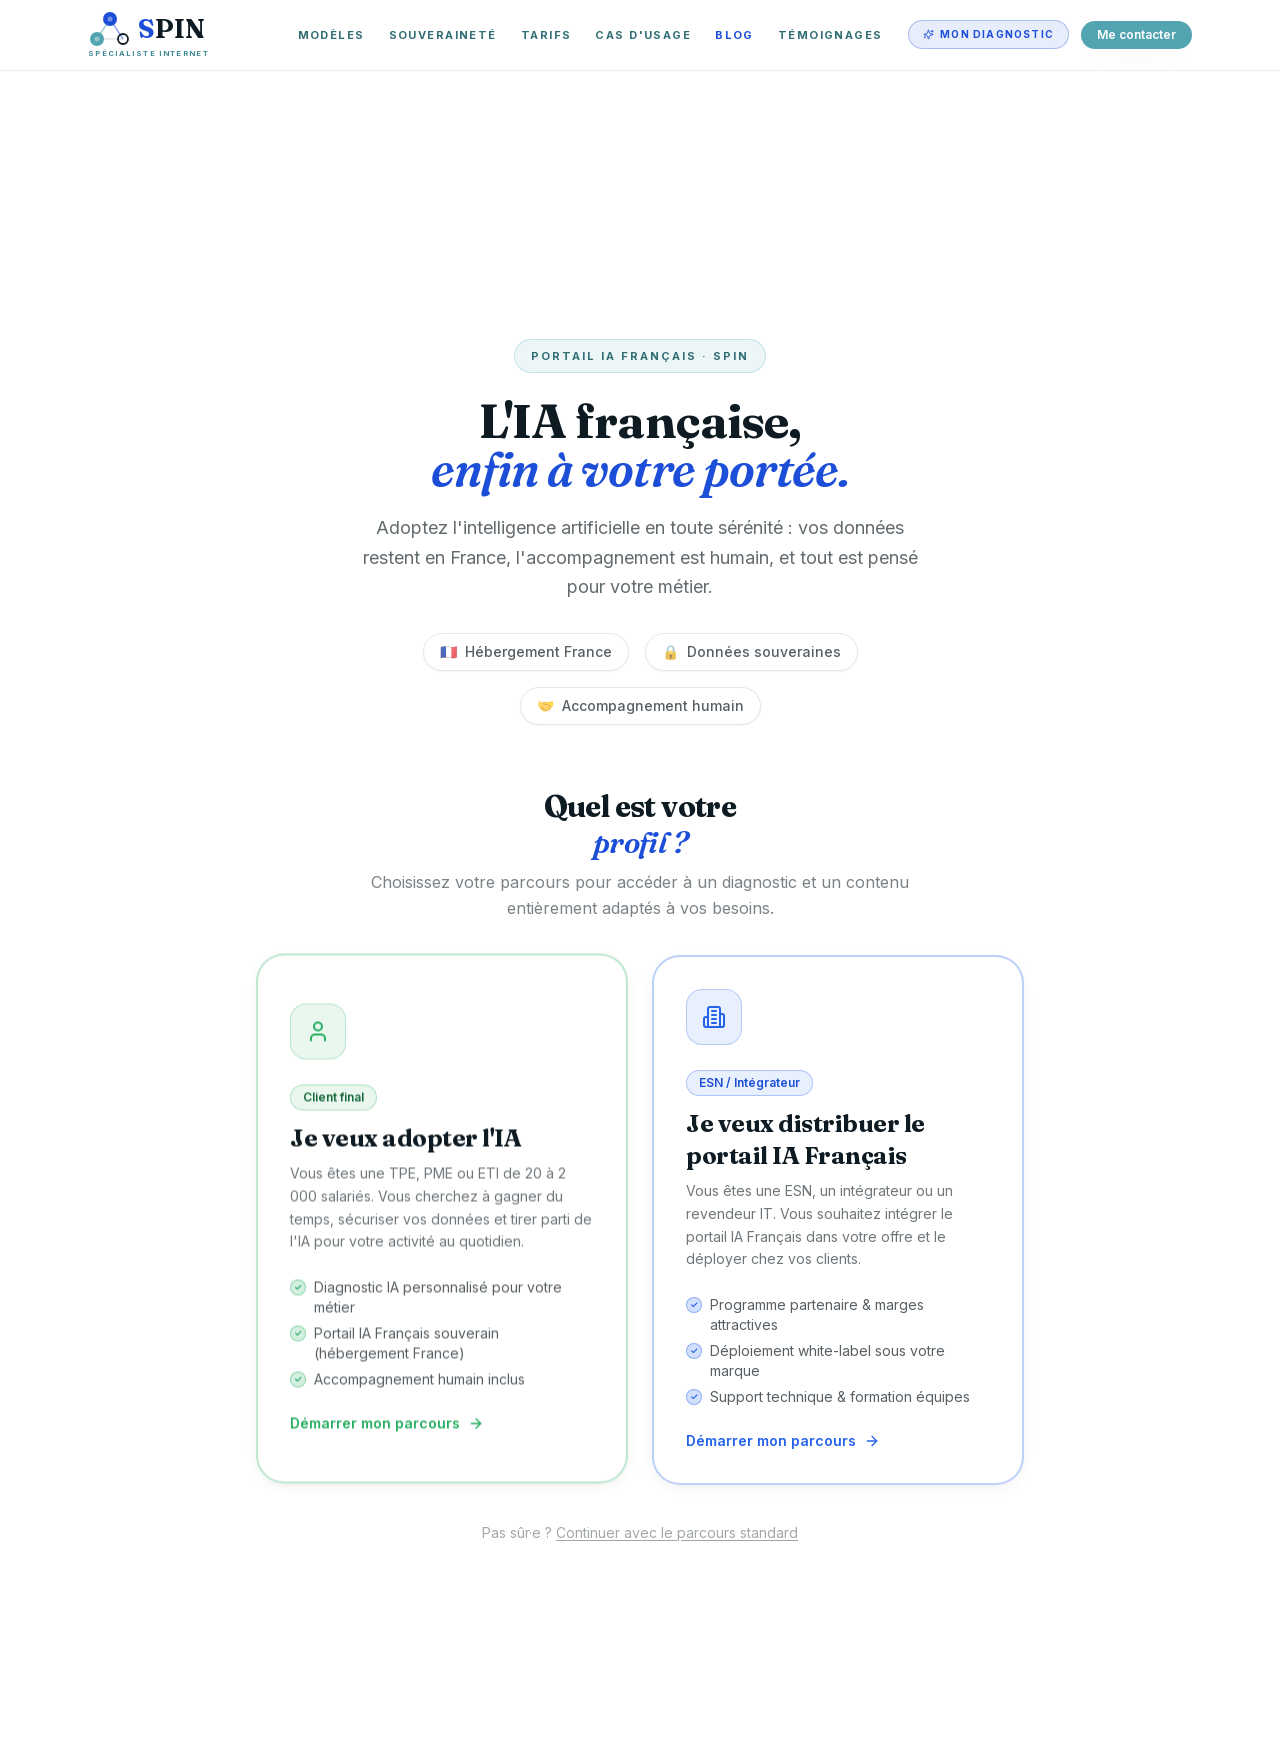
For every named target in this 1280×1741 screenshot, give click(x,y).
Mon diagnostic (988, 34)
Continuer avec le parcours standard (677, 1532)
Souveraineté (443, 35)
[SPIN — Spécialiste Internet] (148, 35)
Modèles (331, 35)
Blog (734, 35)
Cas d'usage (643, 35)
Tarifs (546, 35)
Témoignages (830, 35)
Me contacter (1136, 34)
